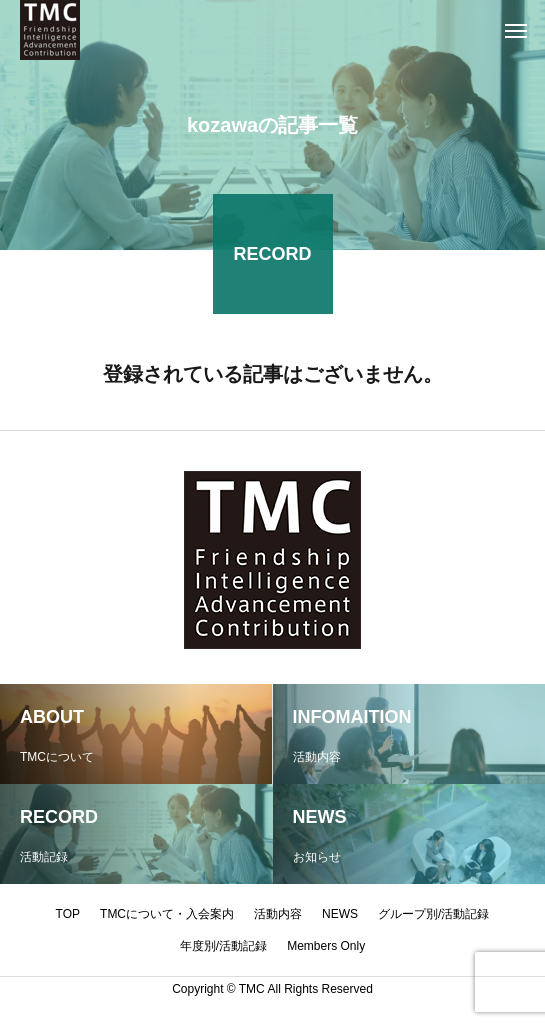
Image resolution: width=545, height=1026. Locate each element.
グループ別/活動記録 (433, 914)
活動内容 (278, 914)
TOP (68, 914)
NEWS (340, 914)
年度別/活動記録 (223, 946)
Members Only (326, 946)
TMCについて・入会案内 (167, 914)
